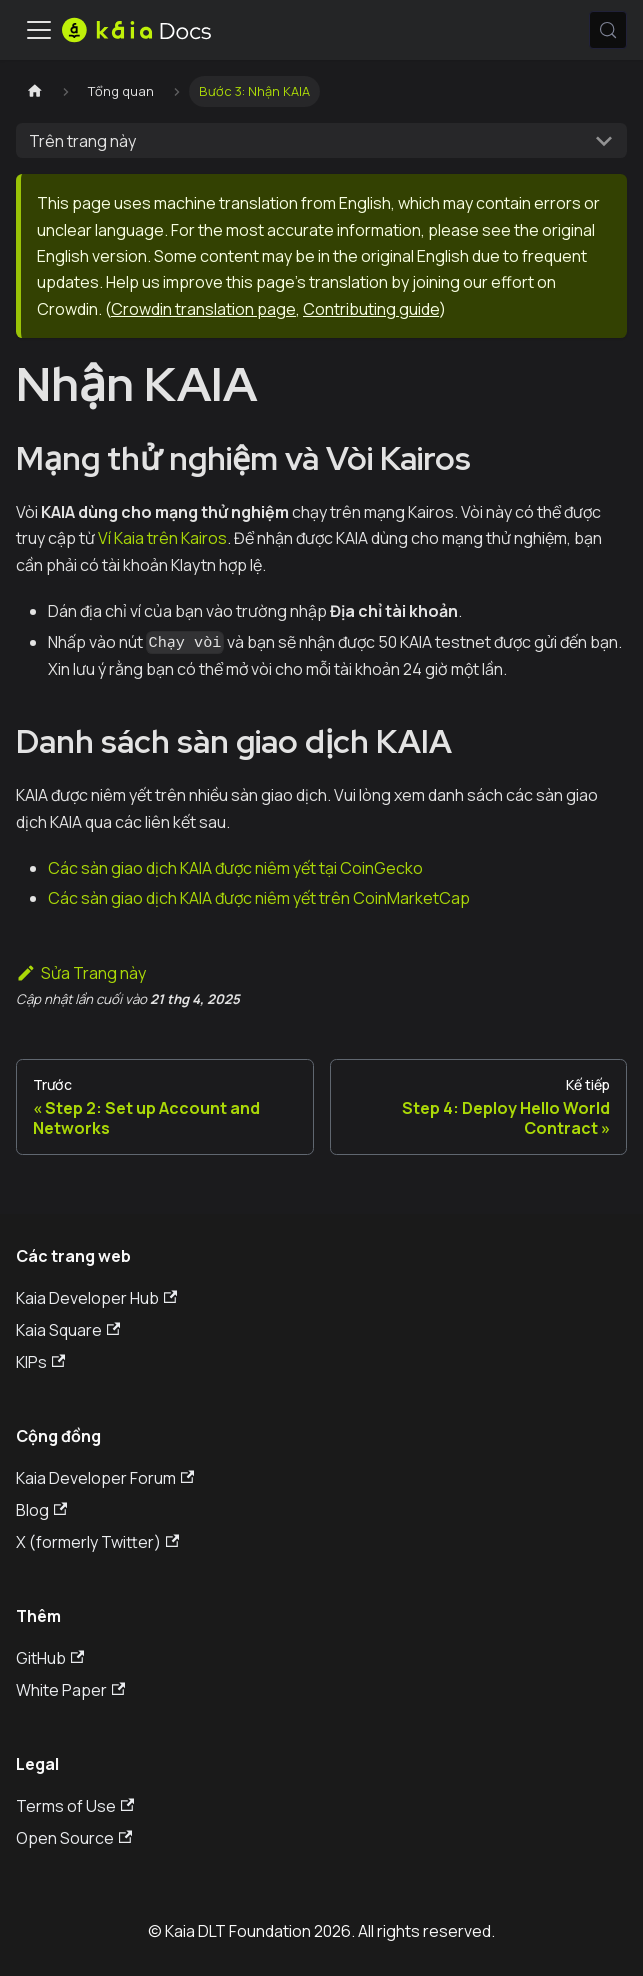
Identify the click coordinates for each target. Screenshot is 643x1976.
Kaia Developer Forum (105, 1478)
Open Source (74, 1838)
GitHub (50, 1658)
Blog (41, 1510)
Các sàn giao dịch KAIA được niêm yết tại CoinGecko (235, 868)
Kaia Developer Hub (96, 1298)
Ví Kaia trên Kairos (162, 538)
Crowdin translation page (203, 309)
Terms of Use (75, 1806)
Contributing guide (371, 309)
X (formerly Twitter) (97, 1542)
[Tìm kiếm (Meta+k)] (608, 30)
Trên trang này (82, 141)
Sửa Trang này (81, 973)
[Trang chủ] (35, 91)
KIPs (40, 1362)
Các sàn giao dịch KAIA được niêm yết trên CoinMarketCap (259, 898)
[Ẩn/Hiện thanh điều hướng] (39, 30)
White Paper (70, 1690)
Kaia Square (68, 1330)
